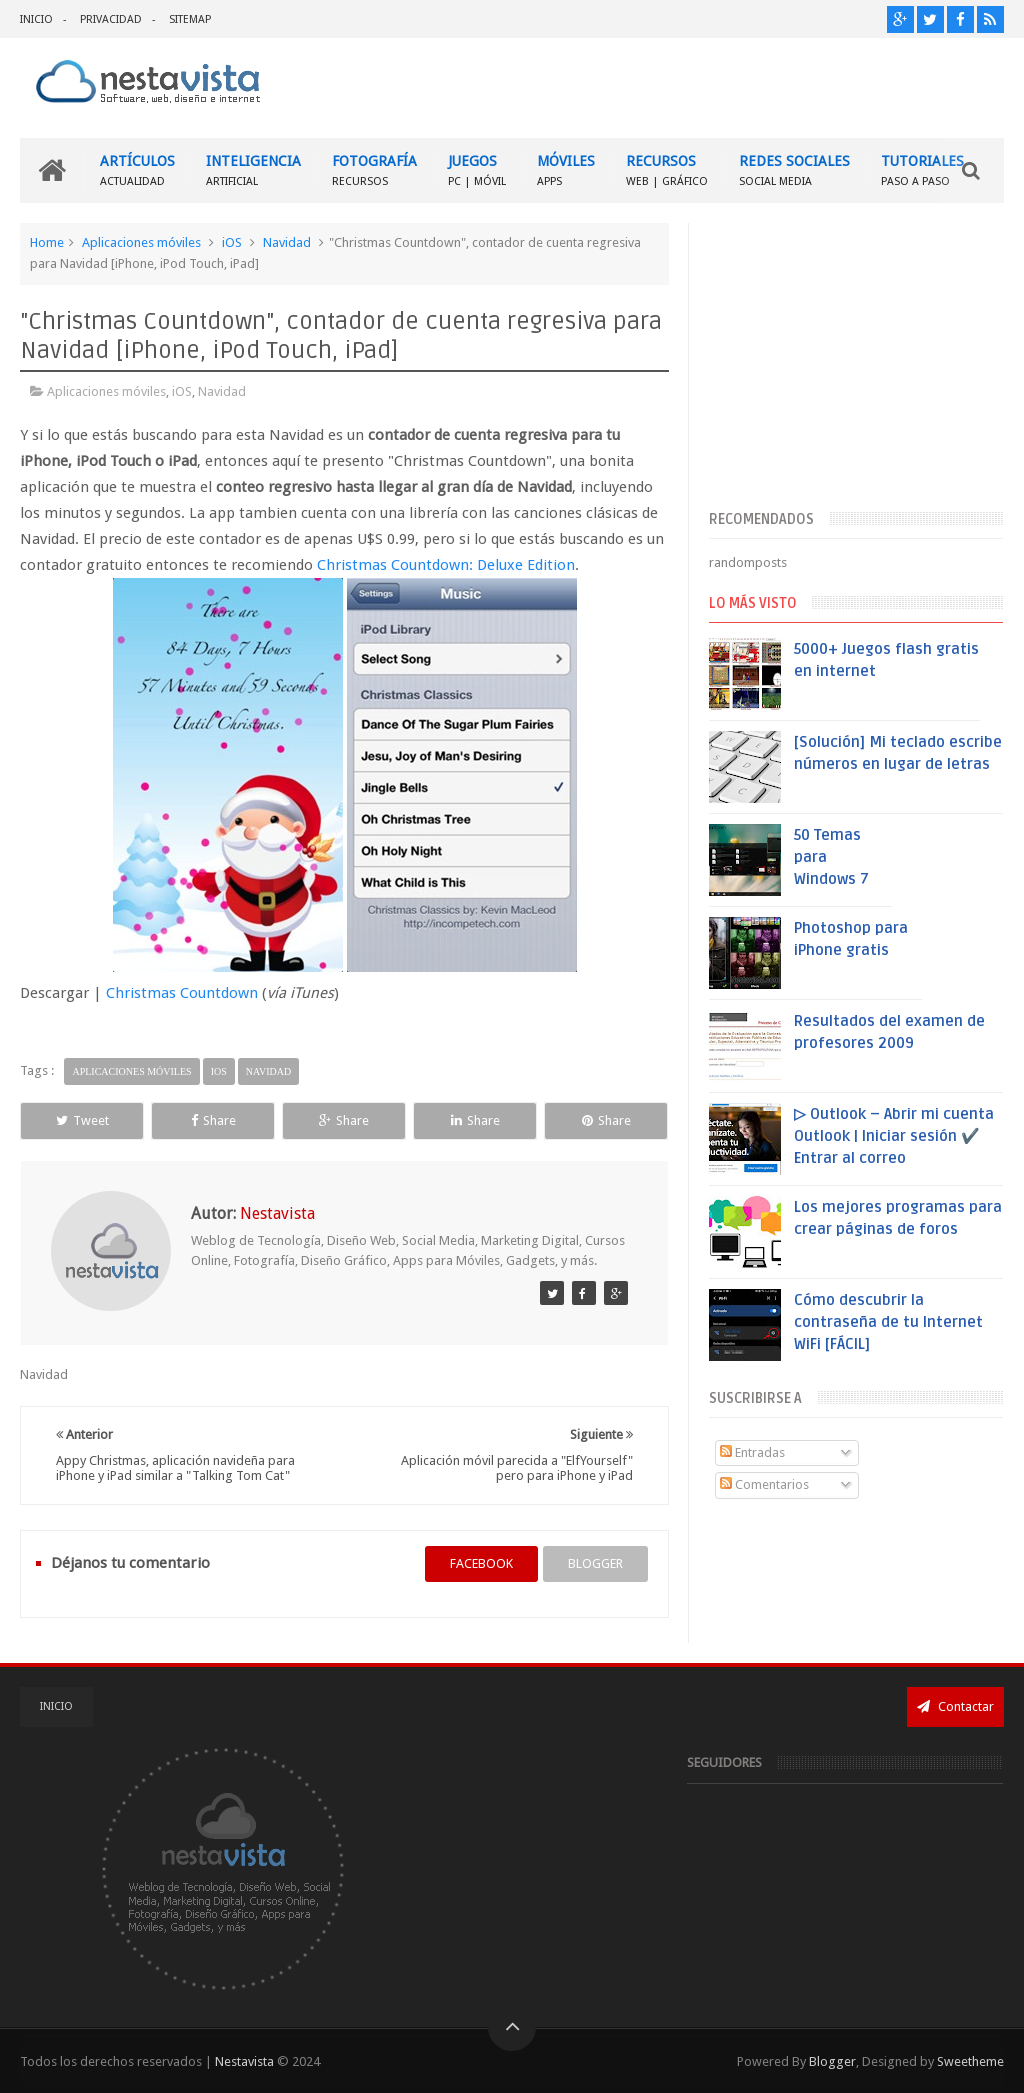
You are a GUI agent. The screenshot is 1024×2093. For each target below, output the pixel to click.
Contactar (955, 1706)
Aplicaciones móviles (141, 242)
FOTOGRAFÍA (374, 170)
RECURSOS (667, 170)
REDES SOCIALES (794, 170)
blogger (595, 1563)
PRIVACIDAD (111, 19)
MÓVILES (566, 170)
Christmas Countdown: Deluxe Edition (446, 565)
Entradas (752, 1452)
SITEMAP (190, 19)
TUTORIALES (922, 170)
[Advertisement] (856, 363)
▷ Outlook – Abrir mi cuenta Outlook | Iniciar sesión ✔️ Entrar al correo (894, 1136)
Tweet (82, 1120)
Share (213, 1120)
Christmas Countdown (182, 993)
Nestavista (244, 2061)
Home (47, 242)
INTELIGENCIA (253, 170)
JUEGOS (477, 170)
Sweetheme (970, 2061)
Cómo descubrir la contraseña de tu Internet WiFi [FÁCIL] (888, 1322)
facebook (481, 1563)
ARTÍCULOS (137, 170)
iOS (232, 242)
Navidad (287, 242)
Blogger (832, 2061)
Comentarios (764, 1484)
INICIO (36, 19)
